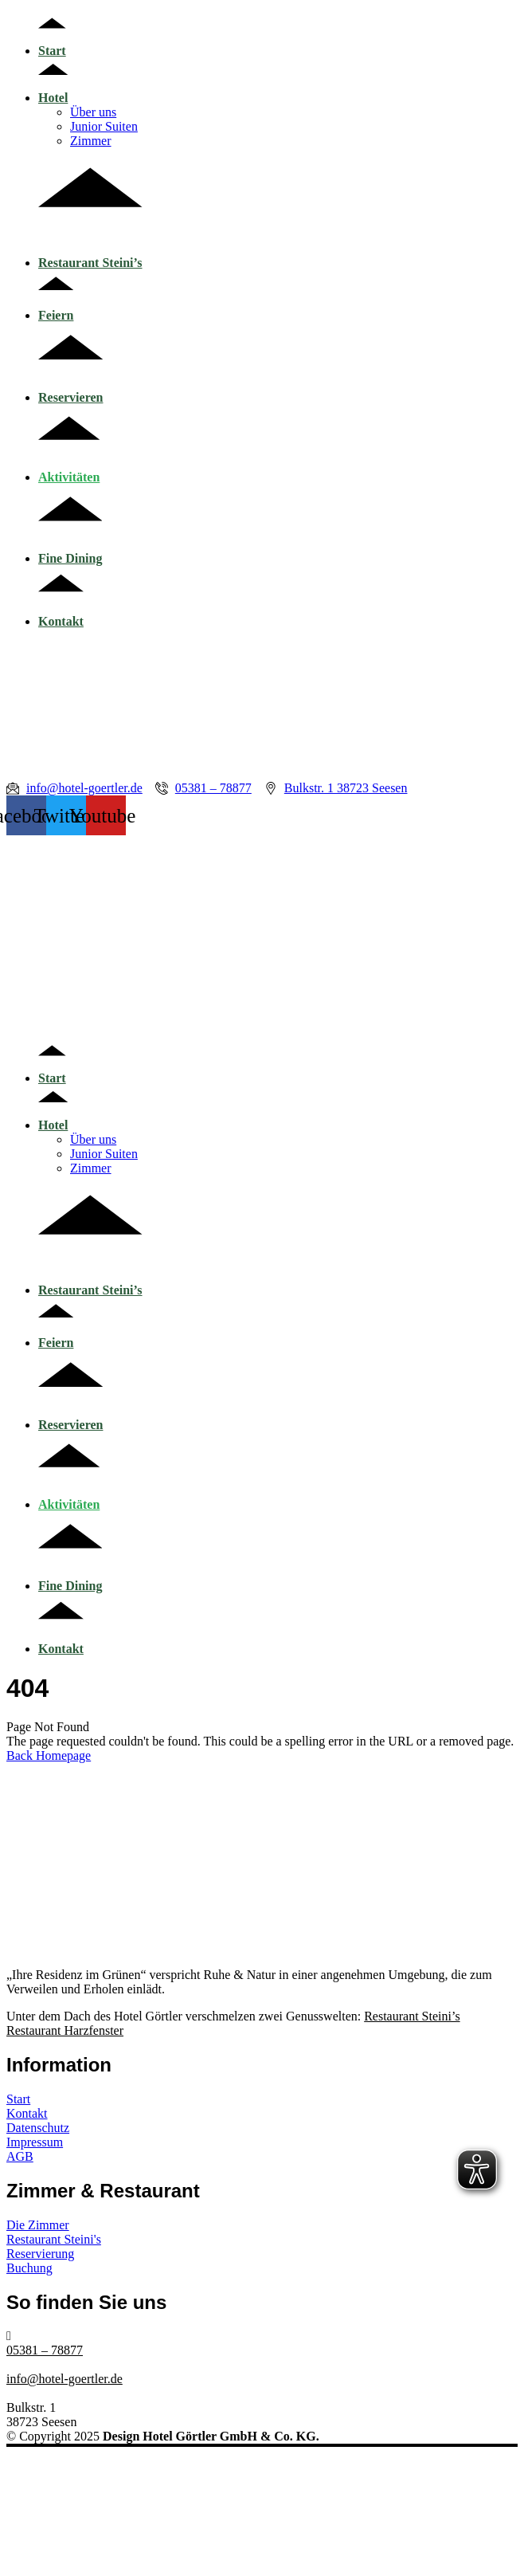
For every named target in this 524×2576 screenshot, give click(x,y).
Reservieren (70, 390)
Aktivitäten (69, 470)
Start (52, 43)
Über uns (93, 112)
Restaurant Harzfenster (64, 2030)
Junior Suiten (104, 126)
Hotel (53, 90)
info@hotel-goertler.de (64, 2379)
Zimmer (90, 140)
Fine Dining (70, 551)
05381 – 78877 (44, 2350)
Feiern (55, 308)
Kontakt (61, 614)
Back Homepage (48, 1755)
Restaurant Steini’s (90, 255)
